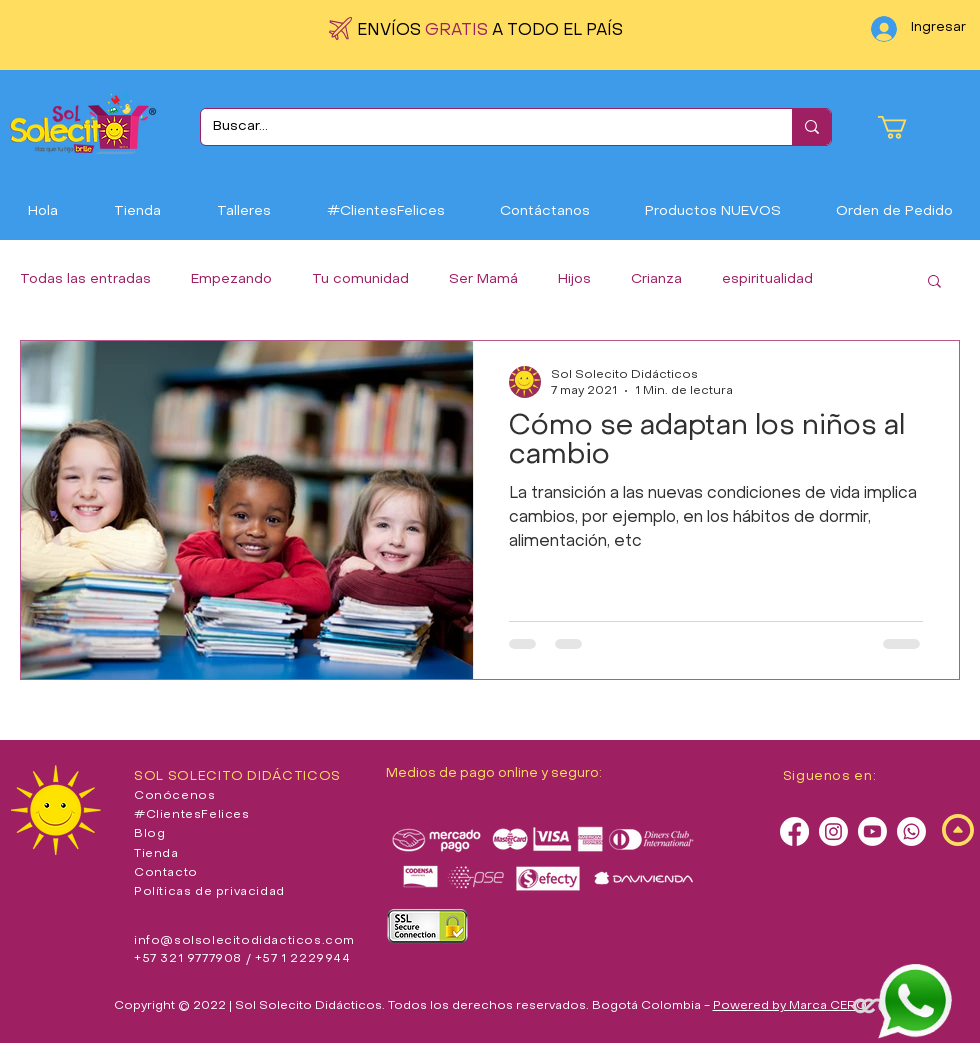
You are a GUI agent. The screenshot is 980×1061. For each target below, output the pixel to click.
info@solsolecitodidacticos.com (244, 941)
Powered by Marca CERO (790, 1006)
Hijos (574, 279)
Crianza (656, 279)
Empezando (231, 279)
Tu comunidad (360, 279)
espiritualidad (767, 279)
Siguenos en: (830, 776)
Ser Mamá (483, 279)
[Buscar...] (481, 127)
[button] (906, 127)
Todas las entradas (85, 279)
